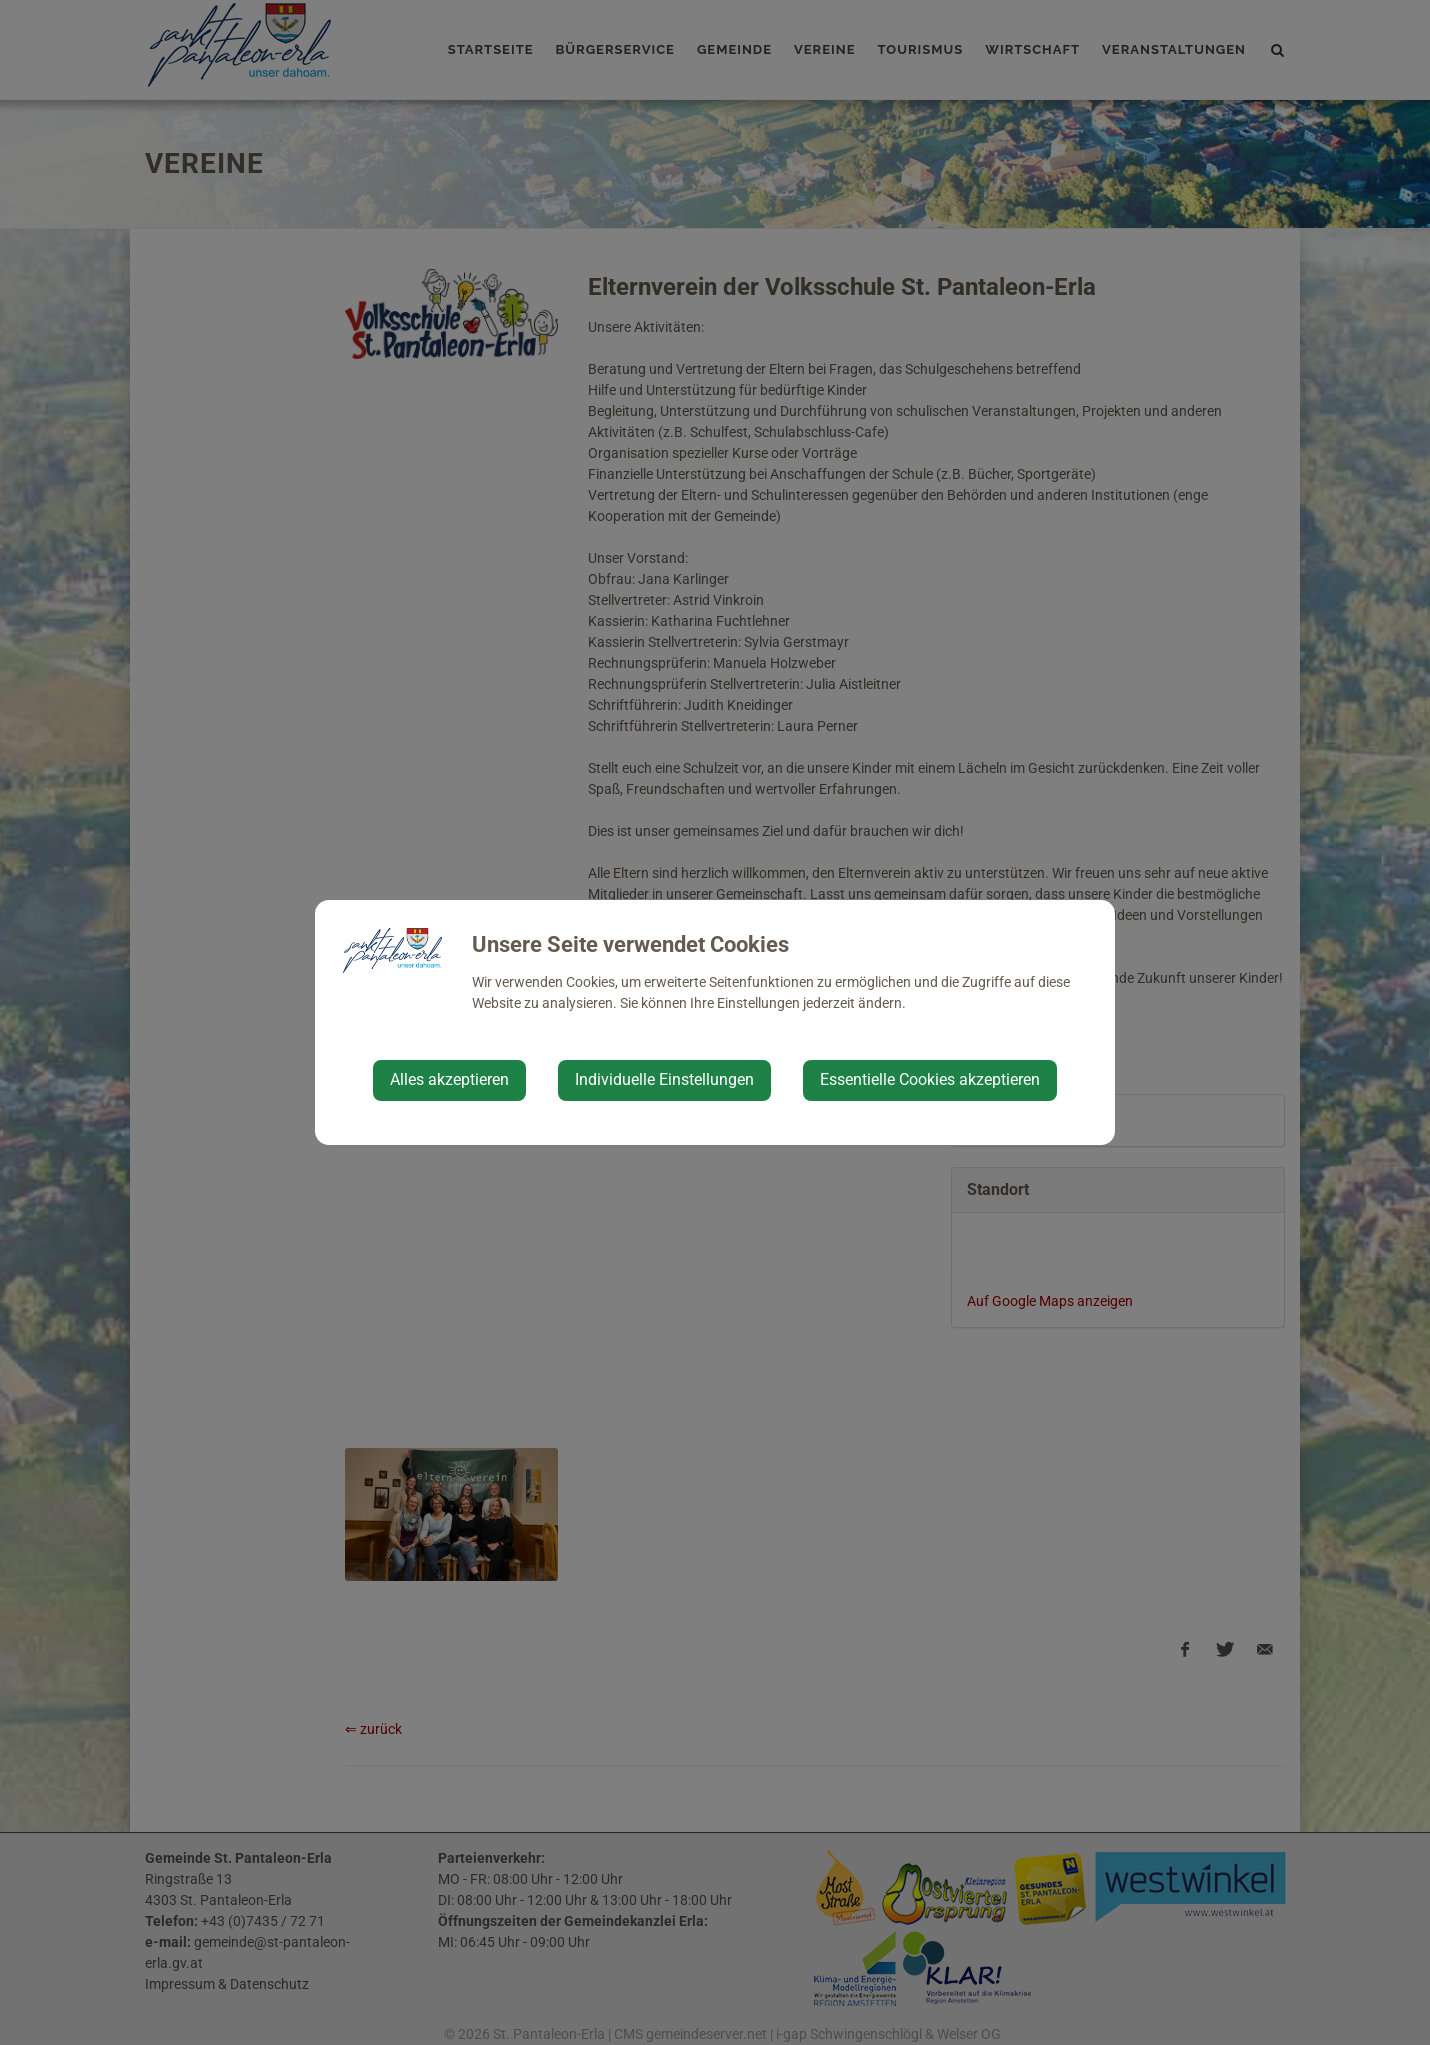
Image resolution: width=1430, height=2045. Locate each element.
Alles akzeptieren (449, 1079)
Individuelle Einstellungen (664, 1079)
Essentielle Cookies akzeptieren (930, 1079)
